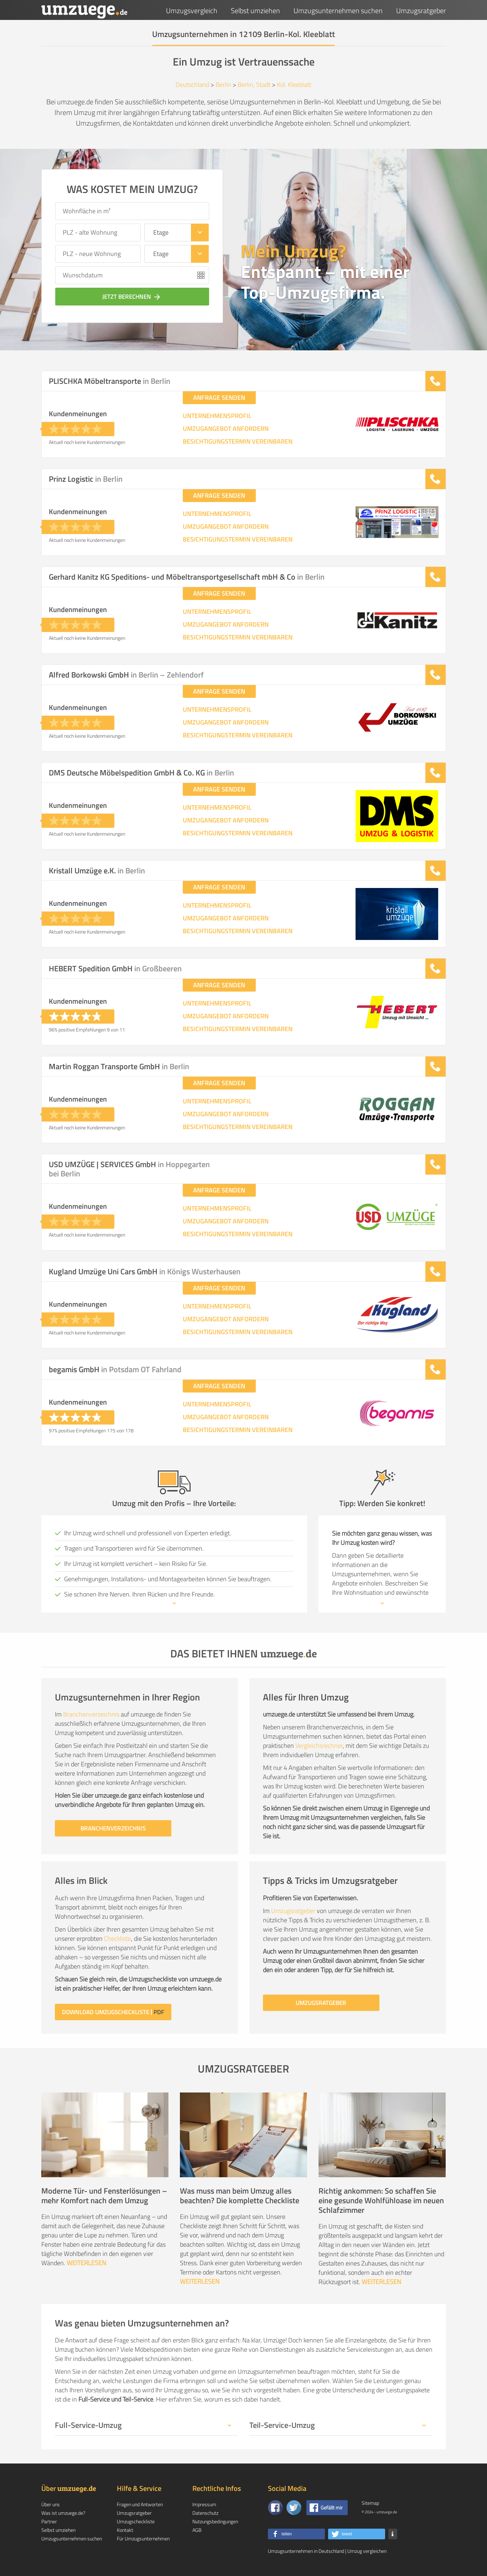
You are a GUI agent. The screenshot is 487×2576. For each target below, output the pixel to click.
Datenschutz (205, 2513)
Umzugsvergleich (191, 10)
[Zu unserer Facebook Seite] (275, 2507)
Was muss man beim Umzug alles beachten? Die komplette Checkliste (239, 2195)
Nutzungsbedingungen (215, 2521)
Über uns (50, 2504)
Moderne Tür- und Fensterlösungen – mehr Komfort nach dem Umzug (104, 2195)
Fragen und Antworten (140, 2504)
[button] (296, 2534)
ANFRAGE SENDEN (219, 397)
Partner (49, 2521)
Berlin (223, 84)
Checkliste (117, 1938)
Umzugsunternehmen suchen (338, 10)
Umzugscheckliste (136, 2521)
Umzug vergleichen (367, 2551)
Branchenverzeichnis (91, 1714)
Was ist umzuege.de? (63, 2513)
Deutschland (192, 84)
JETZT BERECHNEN (132, 296)
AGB (197, 2530)
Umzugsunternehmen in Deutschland (306, 2551)
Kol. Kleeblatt (294, 84)
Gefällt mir (332, 2507)
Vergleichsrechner (319, 1745)
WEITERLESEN (86, 2263)
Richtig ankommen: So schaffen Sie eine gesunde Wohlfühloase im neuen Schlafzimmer (381, 2200)
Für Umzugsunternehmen (143, 2538)
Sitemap (370, 2503)
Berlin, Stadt (254, 84)
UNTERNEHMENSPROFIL (217, 415)
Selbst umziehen (255, 10)
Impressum (204, 2504)
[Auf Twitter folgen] (293, 2507)
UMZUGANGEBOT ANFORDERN (226, 428)
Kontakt (125, 2530)
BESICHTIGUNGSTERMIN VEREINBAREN (237, 441)
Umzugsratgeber (421, 10)
